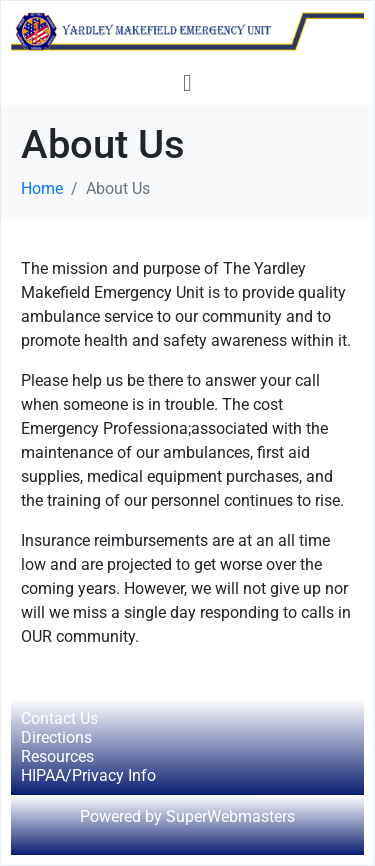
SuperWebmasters (230, 816)
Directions (56, 737)
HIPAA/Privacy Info (88, 775)
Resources (57, 756)
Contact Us (59, 718)
